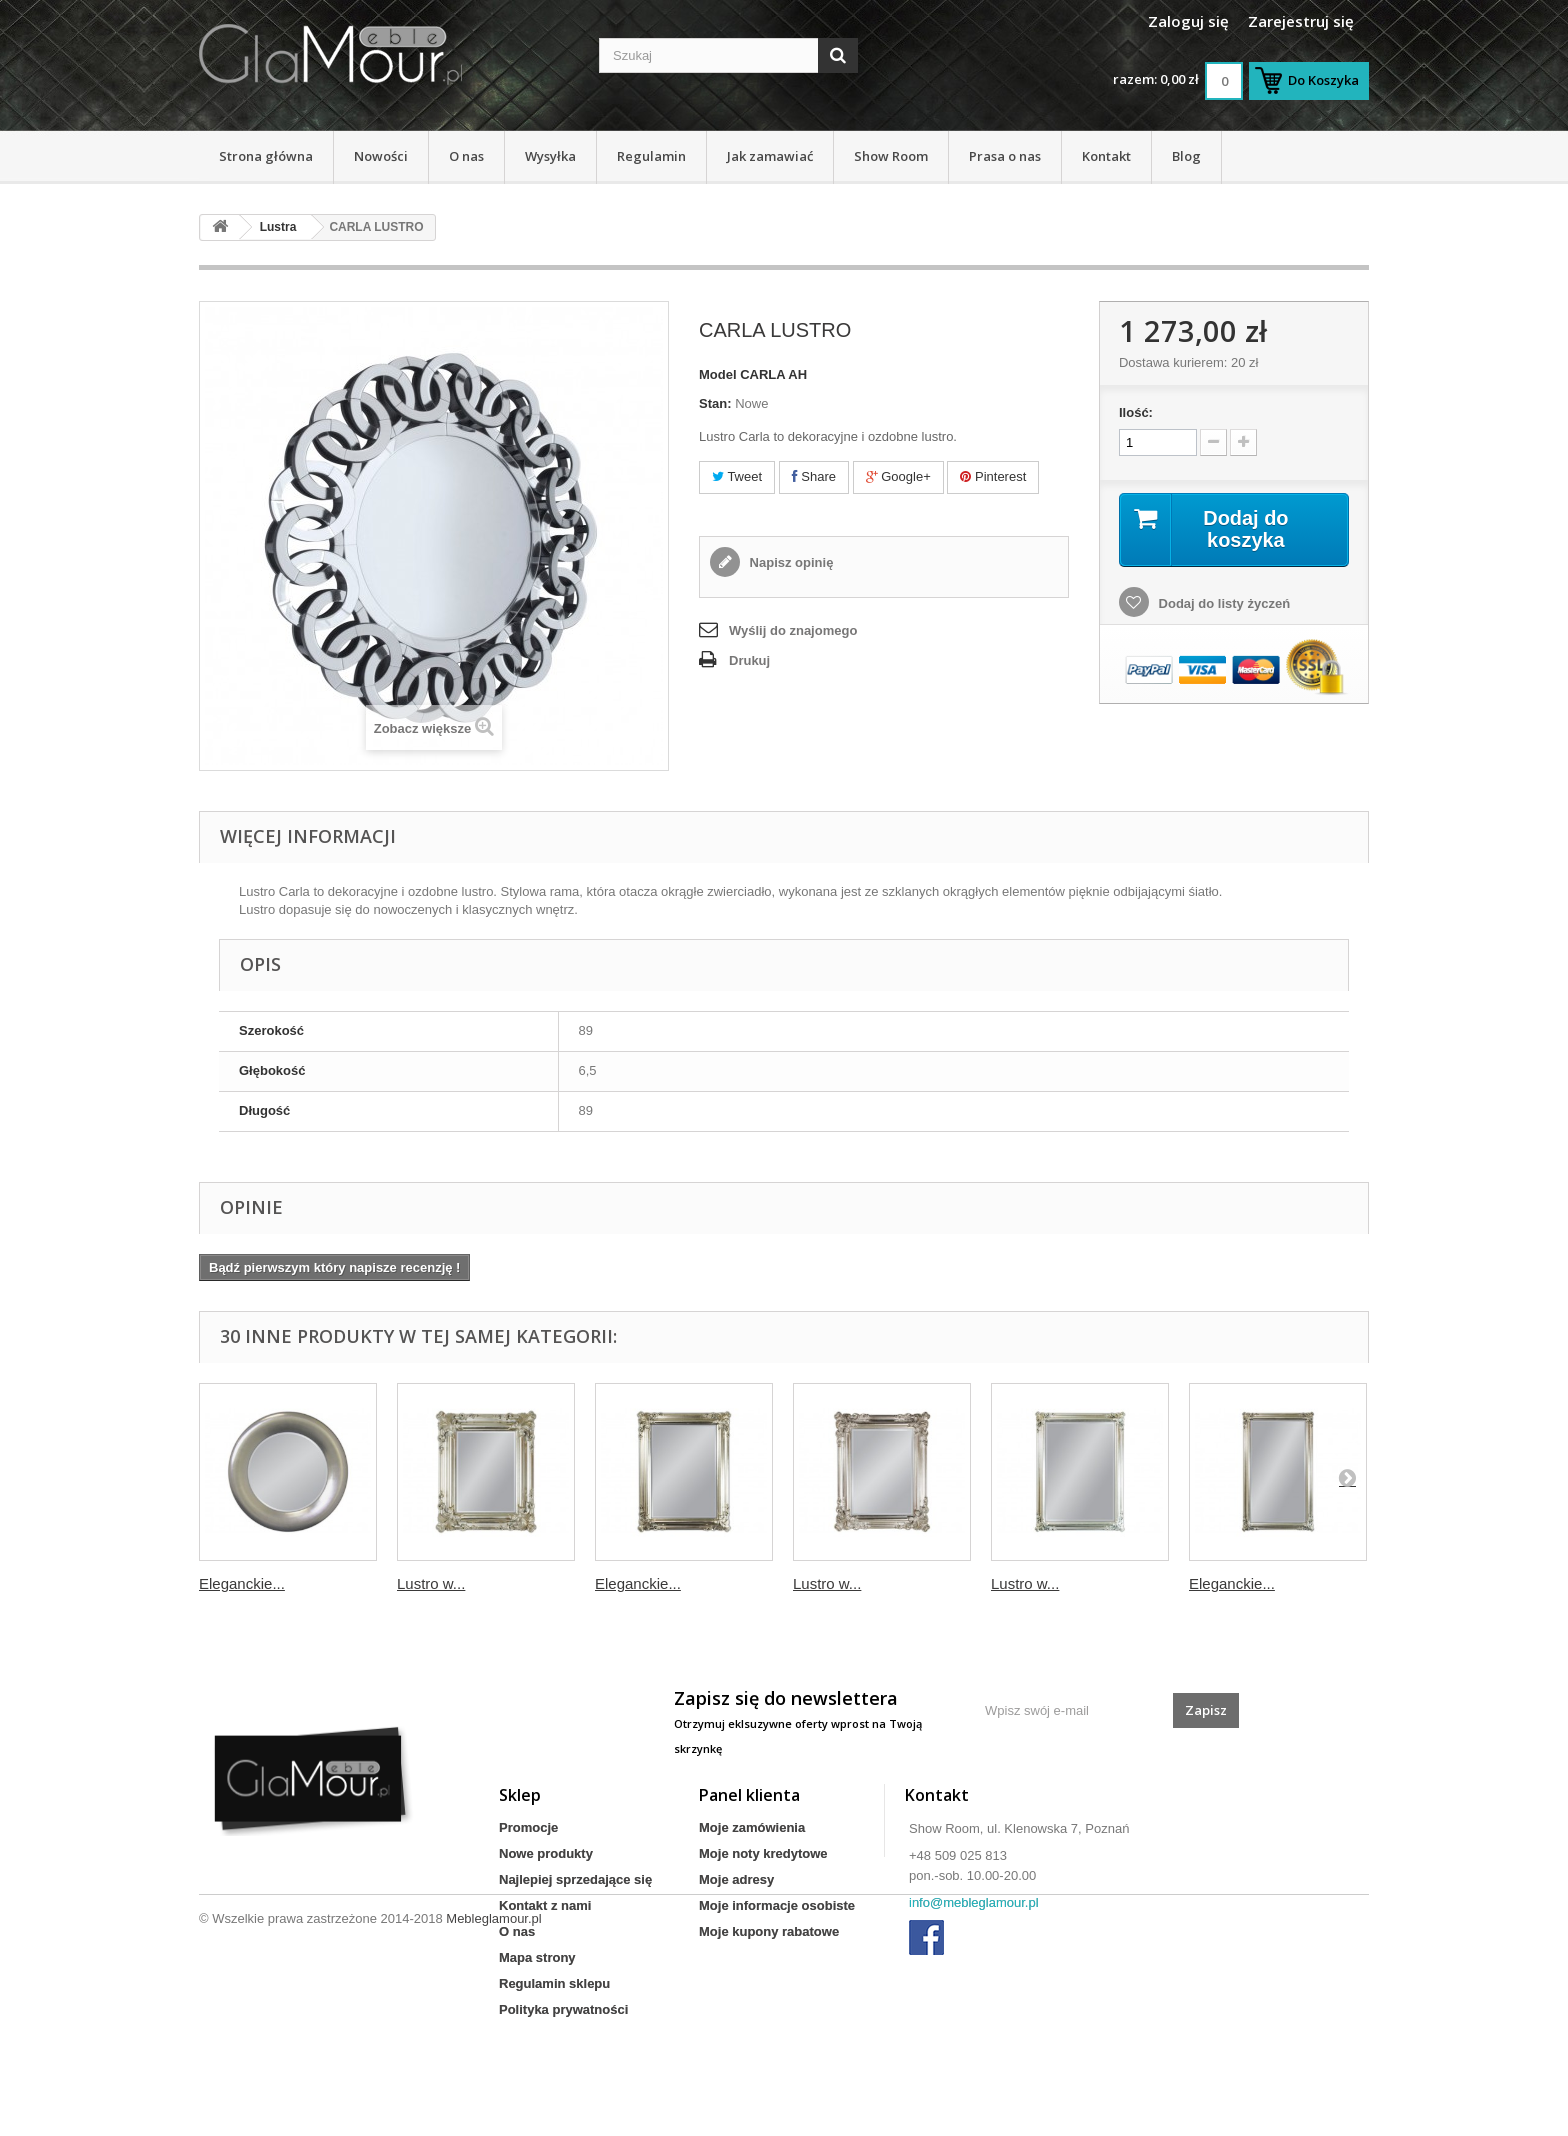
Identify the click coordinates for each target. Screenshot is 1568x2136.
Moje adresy (736, 1879)
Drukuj (749, 660)
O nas (466, 156)
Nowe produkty (546, 1853)
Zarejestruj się (1301, 21)
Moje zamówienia (752, 1827)
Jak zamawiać (770, 156)
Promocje (528, 1827)
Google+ (898, 476)
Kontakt (1106, 156)
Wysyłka (550, 156)
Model (718, 374)
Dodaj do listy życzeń (1222, 603)
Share (814, 476)
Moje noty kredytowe (763, 1853)
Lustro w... (431, 1583)
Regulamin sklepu (554, 1983)
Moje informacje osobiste (777, 1905)
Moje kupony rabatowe (769, 1931)
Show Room (891, 156)
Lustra (278, 227)
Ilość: (1136, 412)
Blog (1186, 156)
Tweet (737, 476)
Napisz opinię (789, 562)
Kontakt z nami (545, 1905)
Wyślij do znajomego (793, 630)
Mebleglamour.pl (493, 2081)
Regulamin (651, 156)
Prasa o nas (1005, 156)
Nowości (381, 156)
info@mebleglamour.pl (974, 1902)
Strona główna (266, 156)
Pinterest (993, 476)
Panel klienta (749, 1795)
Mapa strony (537, 1957)
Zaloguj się (1188, 21)
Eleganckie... (242, 1583)
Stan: (715, 403)
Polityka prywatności (563, 2009)
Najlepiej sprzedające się (575, 1879)
